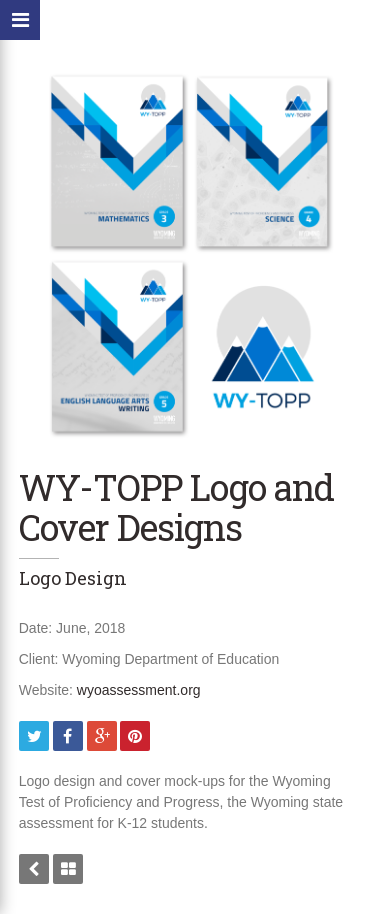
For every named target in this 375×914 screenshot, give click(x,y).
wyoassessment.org (139, 690)
